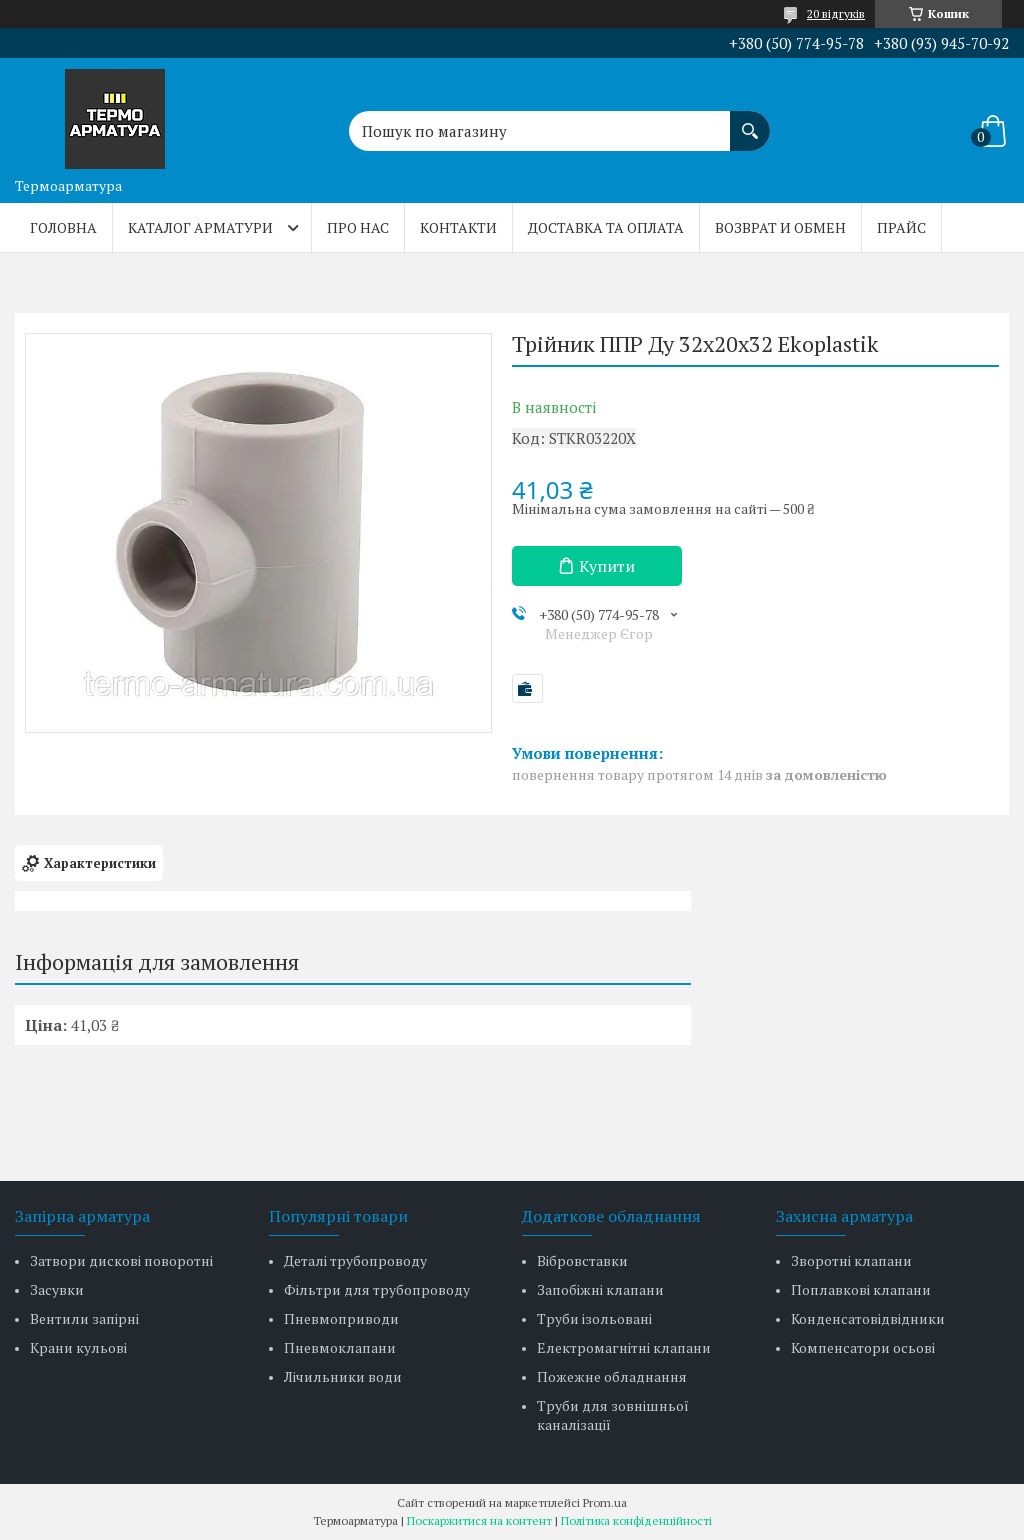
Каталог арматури (200, 227)
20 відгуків (836, 13)
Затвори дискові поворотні (121, 1260)
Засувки (57, 1289)
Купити (607, 566)
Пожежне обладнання (612, 1376)
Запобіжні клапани (600, 1289)
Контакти (458, 227)
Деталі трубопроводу (355, 1260)
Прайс (901, 227)
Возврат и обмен (780, 227)
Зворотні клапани (851, 1260)
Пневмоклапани (340, 1347)
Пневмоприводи (341, 1318)
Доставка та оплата (606, 227)
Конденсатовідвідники (868, 1318)
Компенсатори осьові (863, 1347)
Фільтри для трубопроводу (377, 1289)
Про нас (358, 227)
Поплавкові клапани (861, 1289)
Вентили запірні (84, 1318)
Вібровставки (582, 1260)
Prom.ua (605, 1502)
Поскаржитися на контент (479, 1520)
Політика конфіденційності (636, 1520)
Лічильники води (343, 1376)
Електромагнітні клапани (624, 1347)
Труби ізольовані (594, 1318)
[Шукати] (750, 121)
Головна (63, 227)
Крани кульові (78, 1347)
